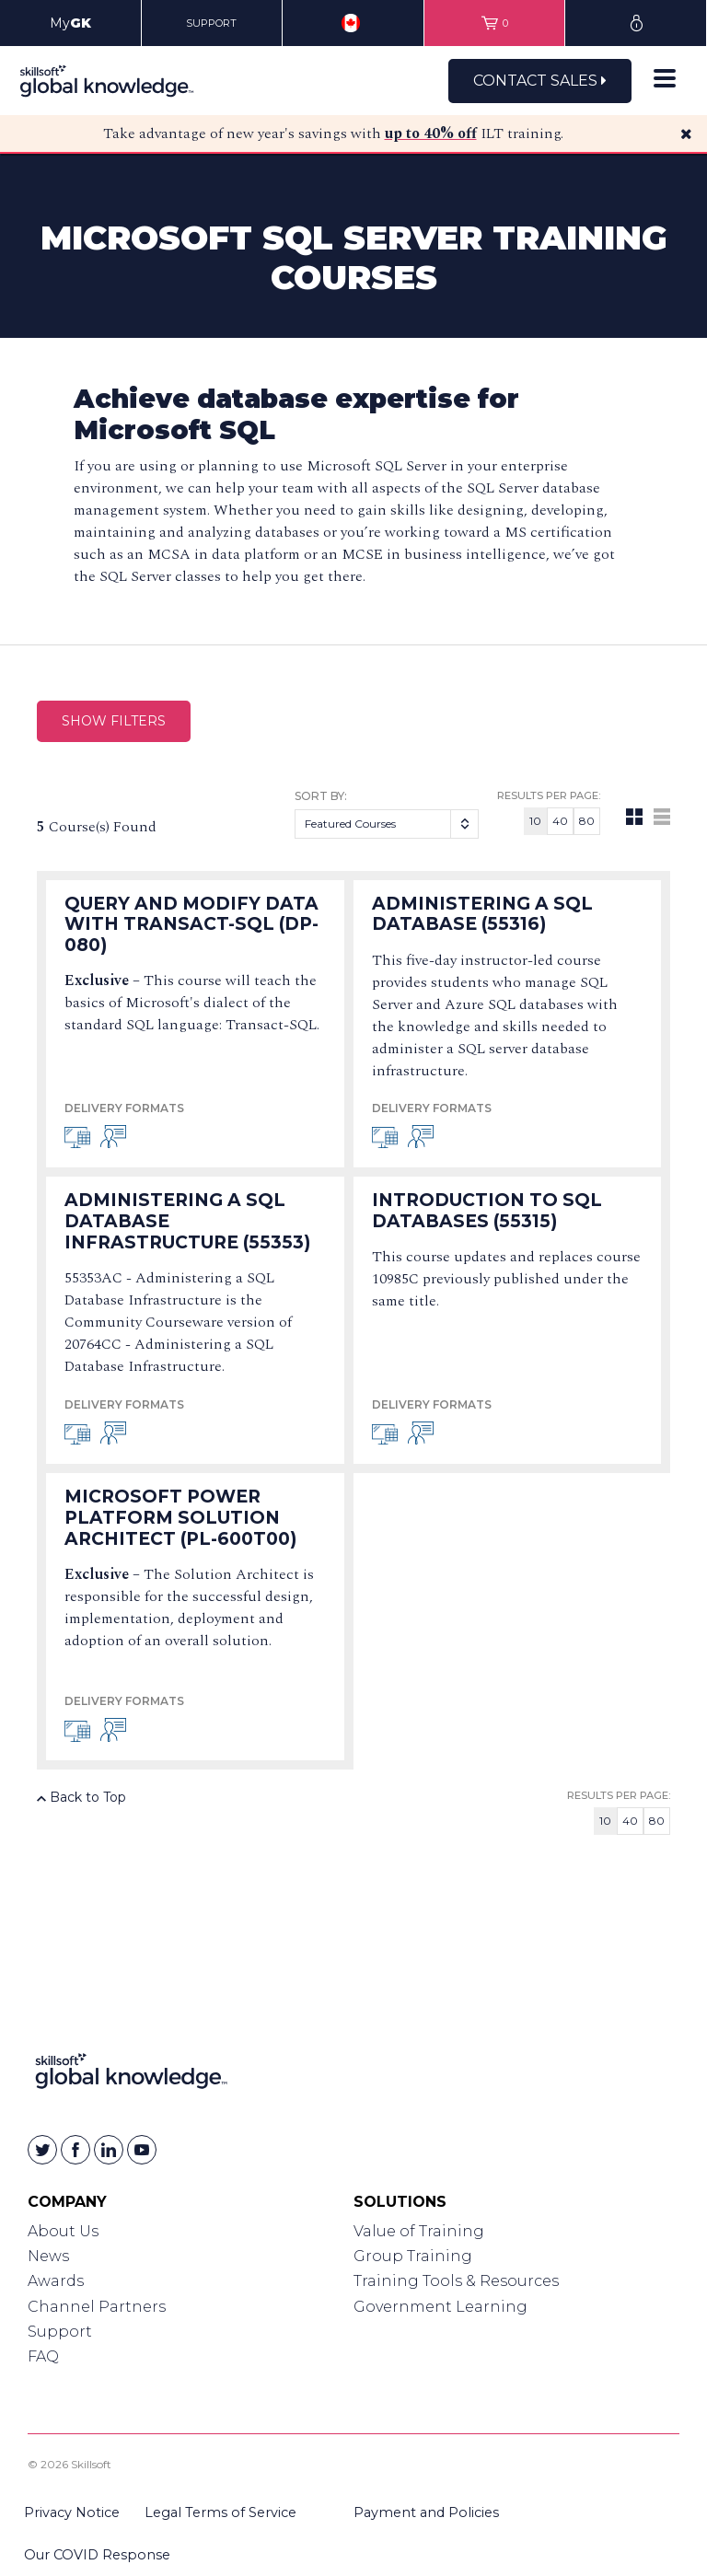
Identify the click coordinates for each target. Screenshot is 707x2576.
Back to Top (81, 1797)
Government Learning (440, 2306)
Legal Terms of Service (220, 2512)
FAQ (43, 2356)
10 (535, 821)
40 (560, 821)
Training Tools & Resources (456, 2281)
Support (60, 2331)
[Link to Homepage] (131, 2075)
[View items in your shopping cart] (494, 23)
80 (587, 821)
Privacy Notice (72, 2512)
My (70, 23)
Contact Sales (540, 80)
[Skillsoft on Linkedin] (108, 2149)
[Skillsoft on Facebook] (75, 2149)
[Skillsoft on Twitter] (42, 2149)
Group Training (413, 2256)
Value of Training (419, 2231)
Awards (56, 2281)
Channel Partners (97, 2306)
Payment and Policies (426, 2512)
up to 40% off (431, 133)
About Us (63, 2231)
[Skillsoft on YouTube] (141, 2149)
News (48, 2256)
